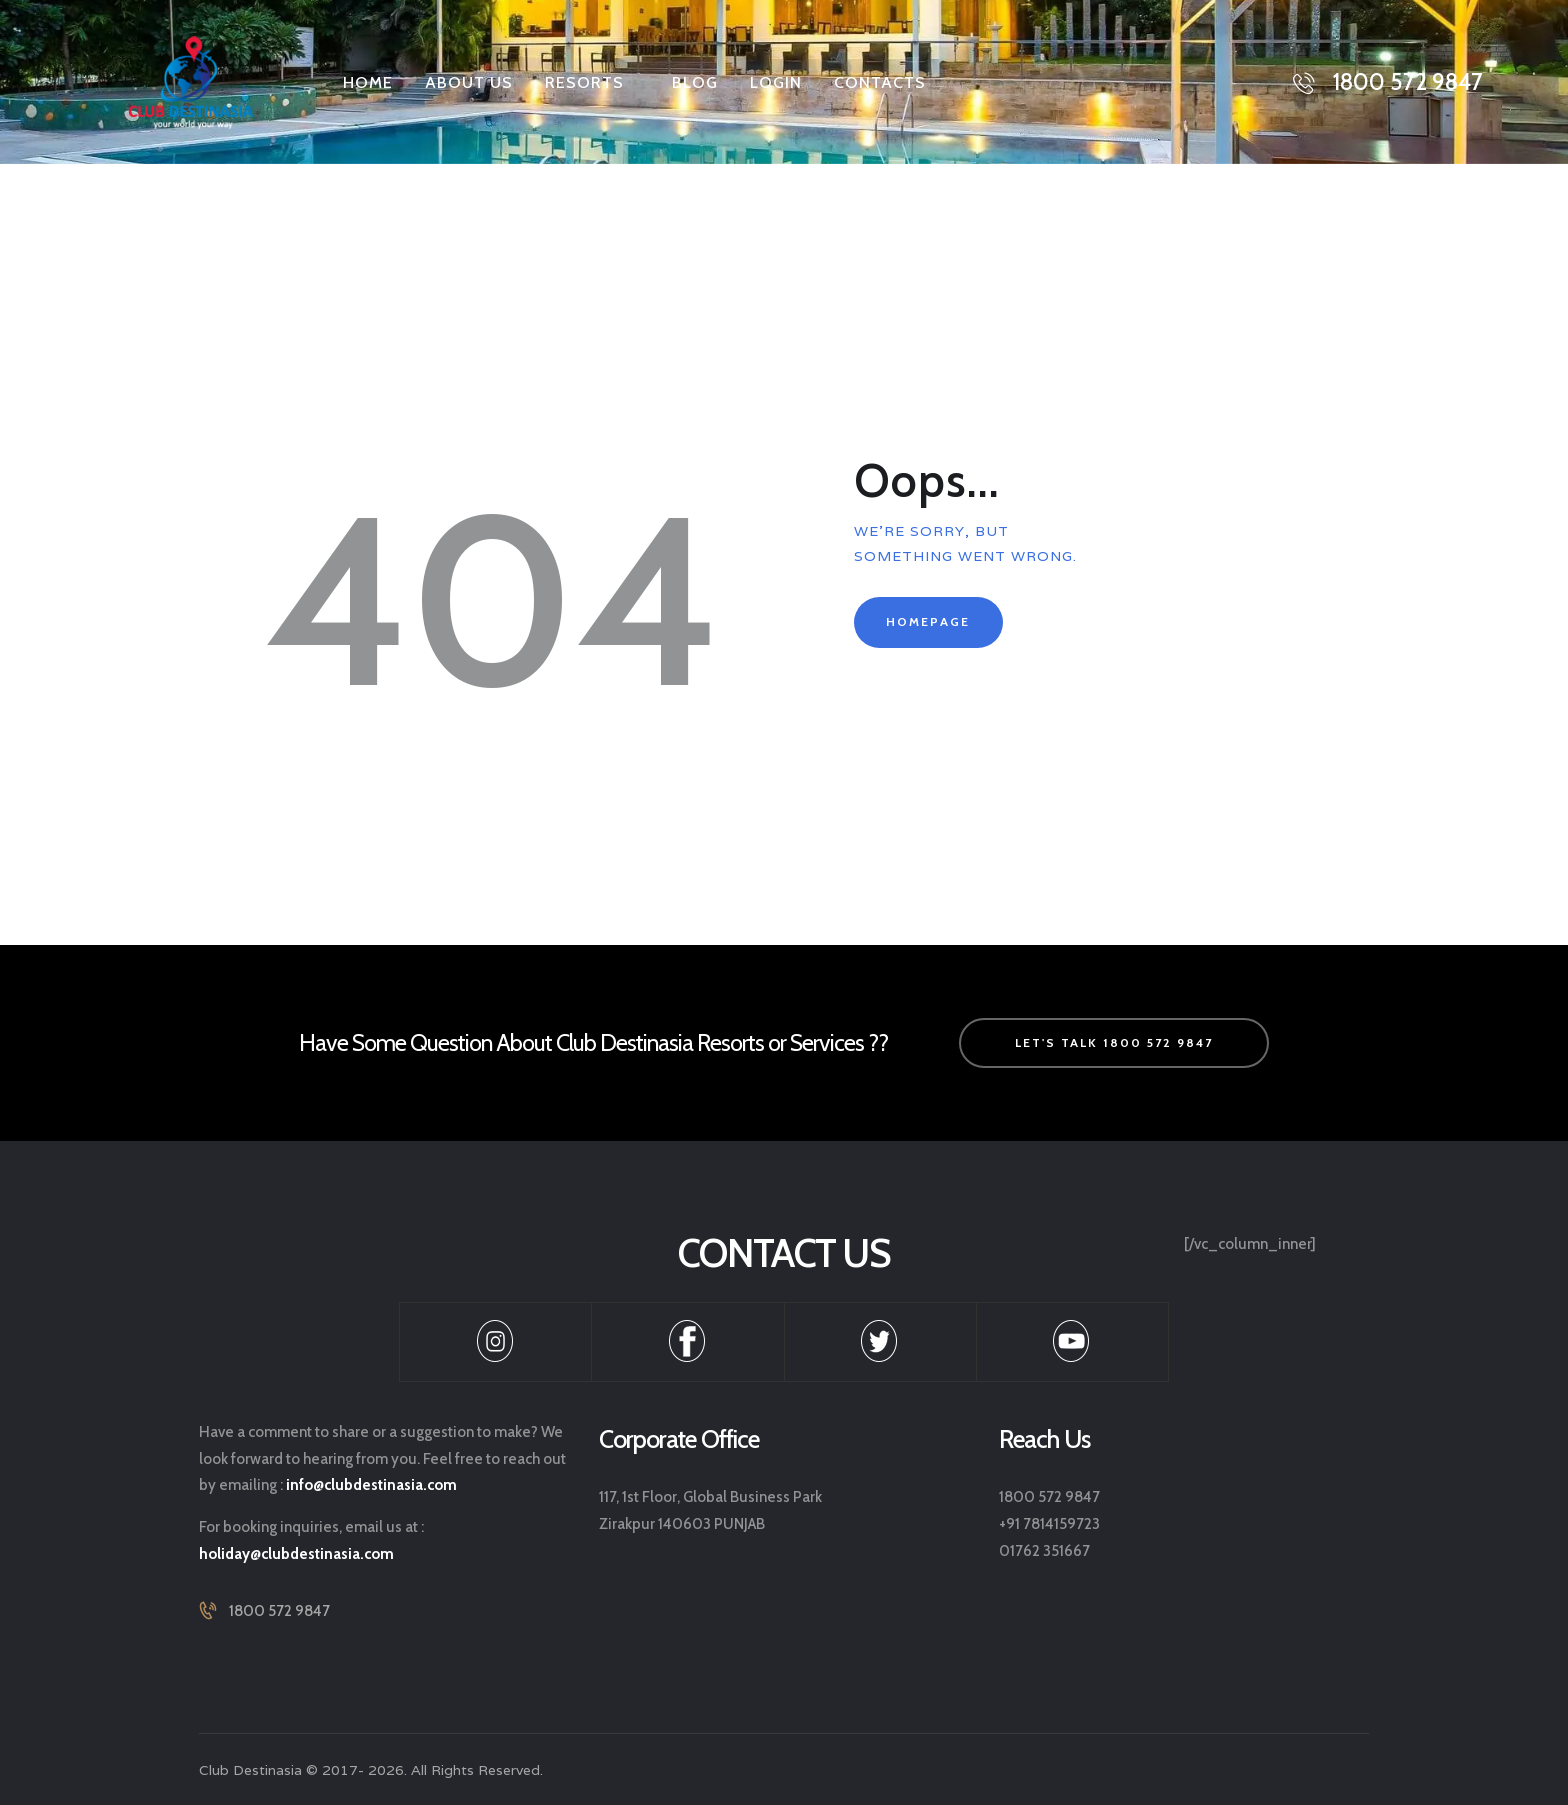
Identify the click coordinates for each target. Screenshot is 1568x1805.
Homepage (928, 621)
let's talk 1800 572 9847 (1114, 1042)
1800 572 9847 (279, 1611)
